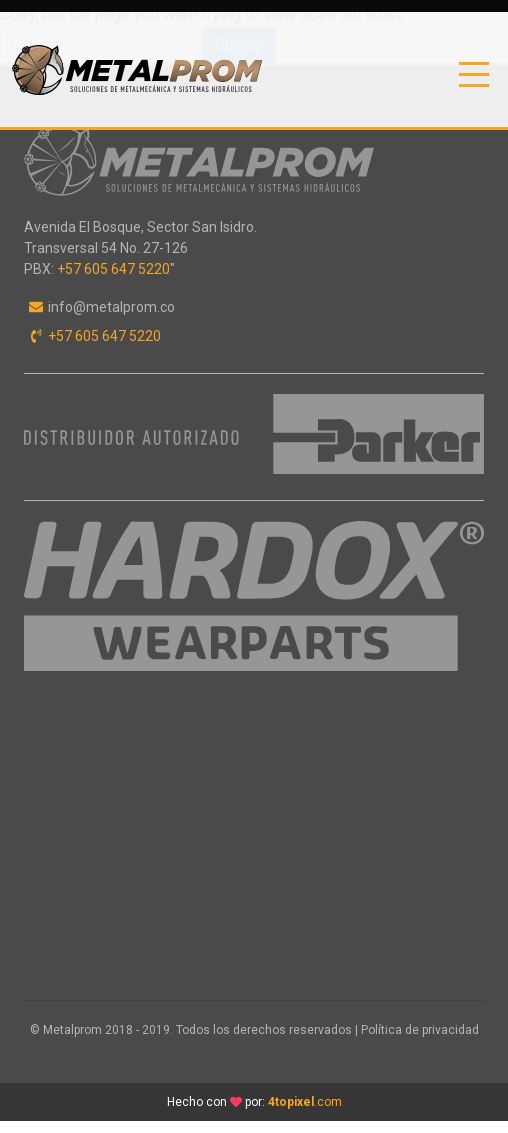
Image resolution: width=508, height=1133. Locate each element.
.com (305, 1102)
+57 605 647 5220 (113, 269)
